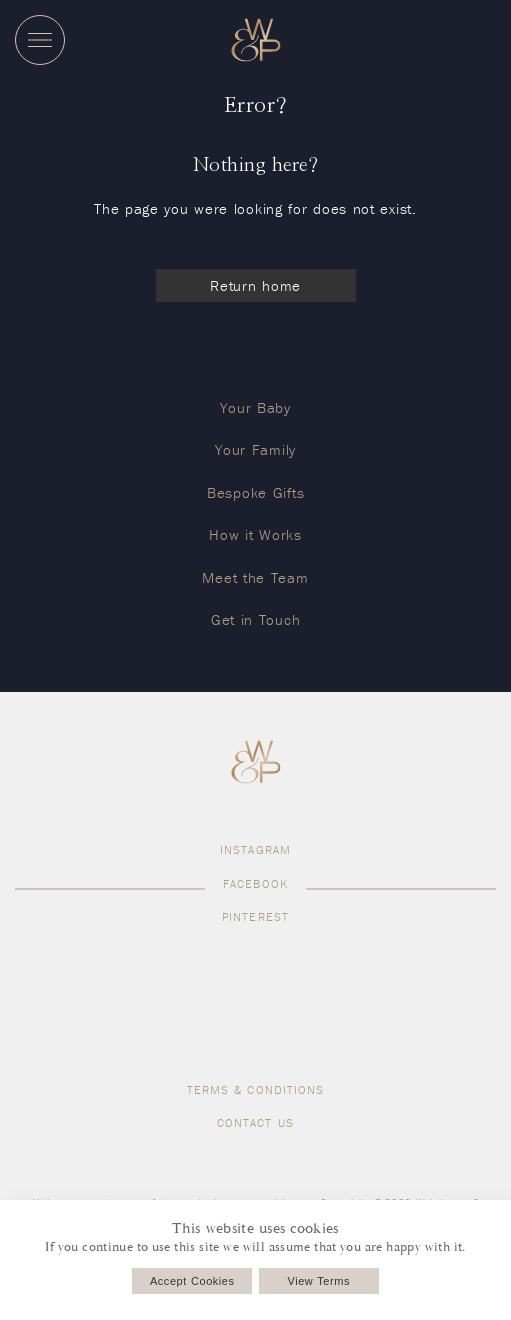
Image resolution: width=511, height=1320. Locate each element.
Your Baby (255, 407)
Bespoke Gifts (256, 492)
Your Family (255, 449)
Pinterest (255, 916)
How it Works (255, 534)
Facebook (255, 883)
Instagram (255, 849)
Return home (255, 285)
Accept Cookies (192, 1281)
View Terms (319, 1281)
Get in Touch (256, 619)
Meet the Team (255, 577)
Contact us (255, 1122)
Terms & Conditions (255, 1089)
